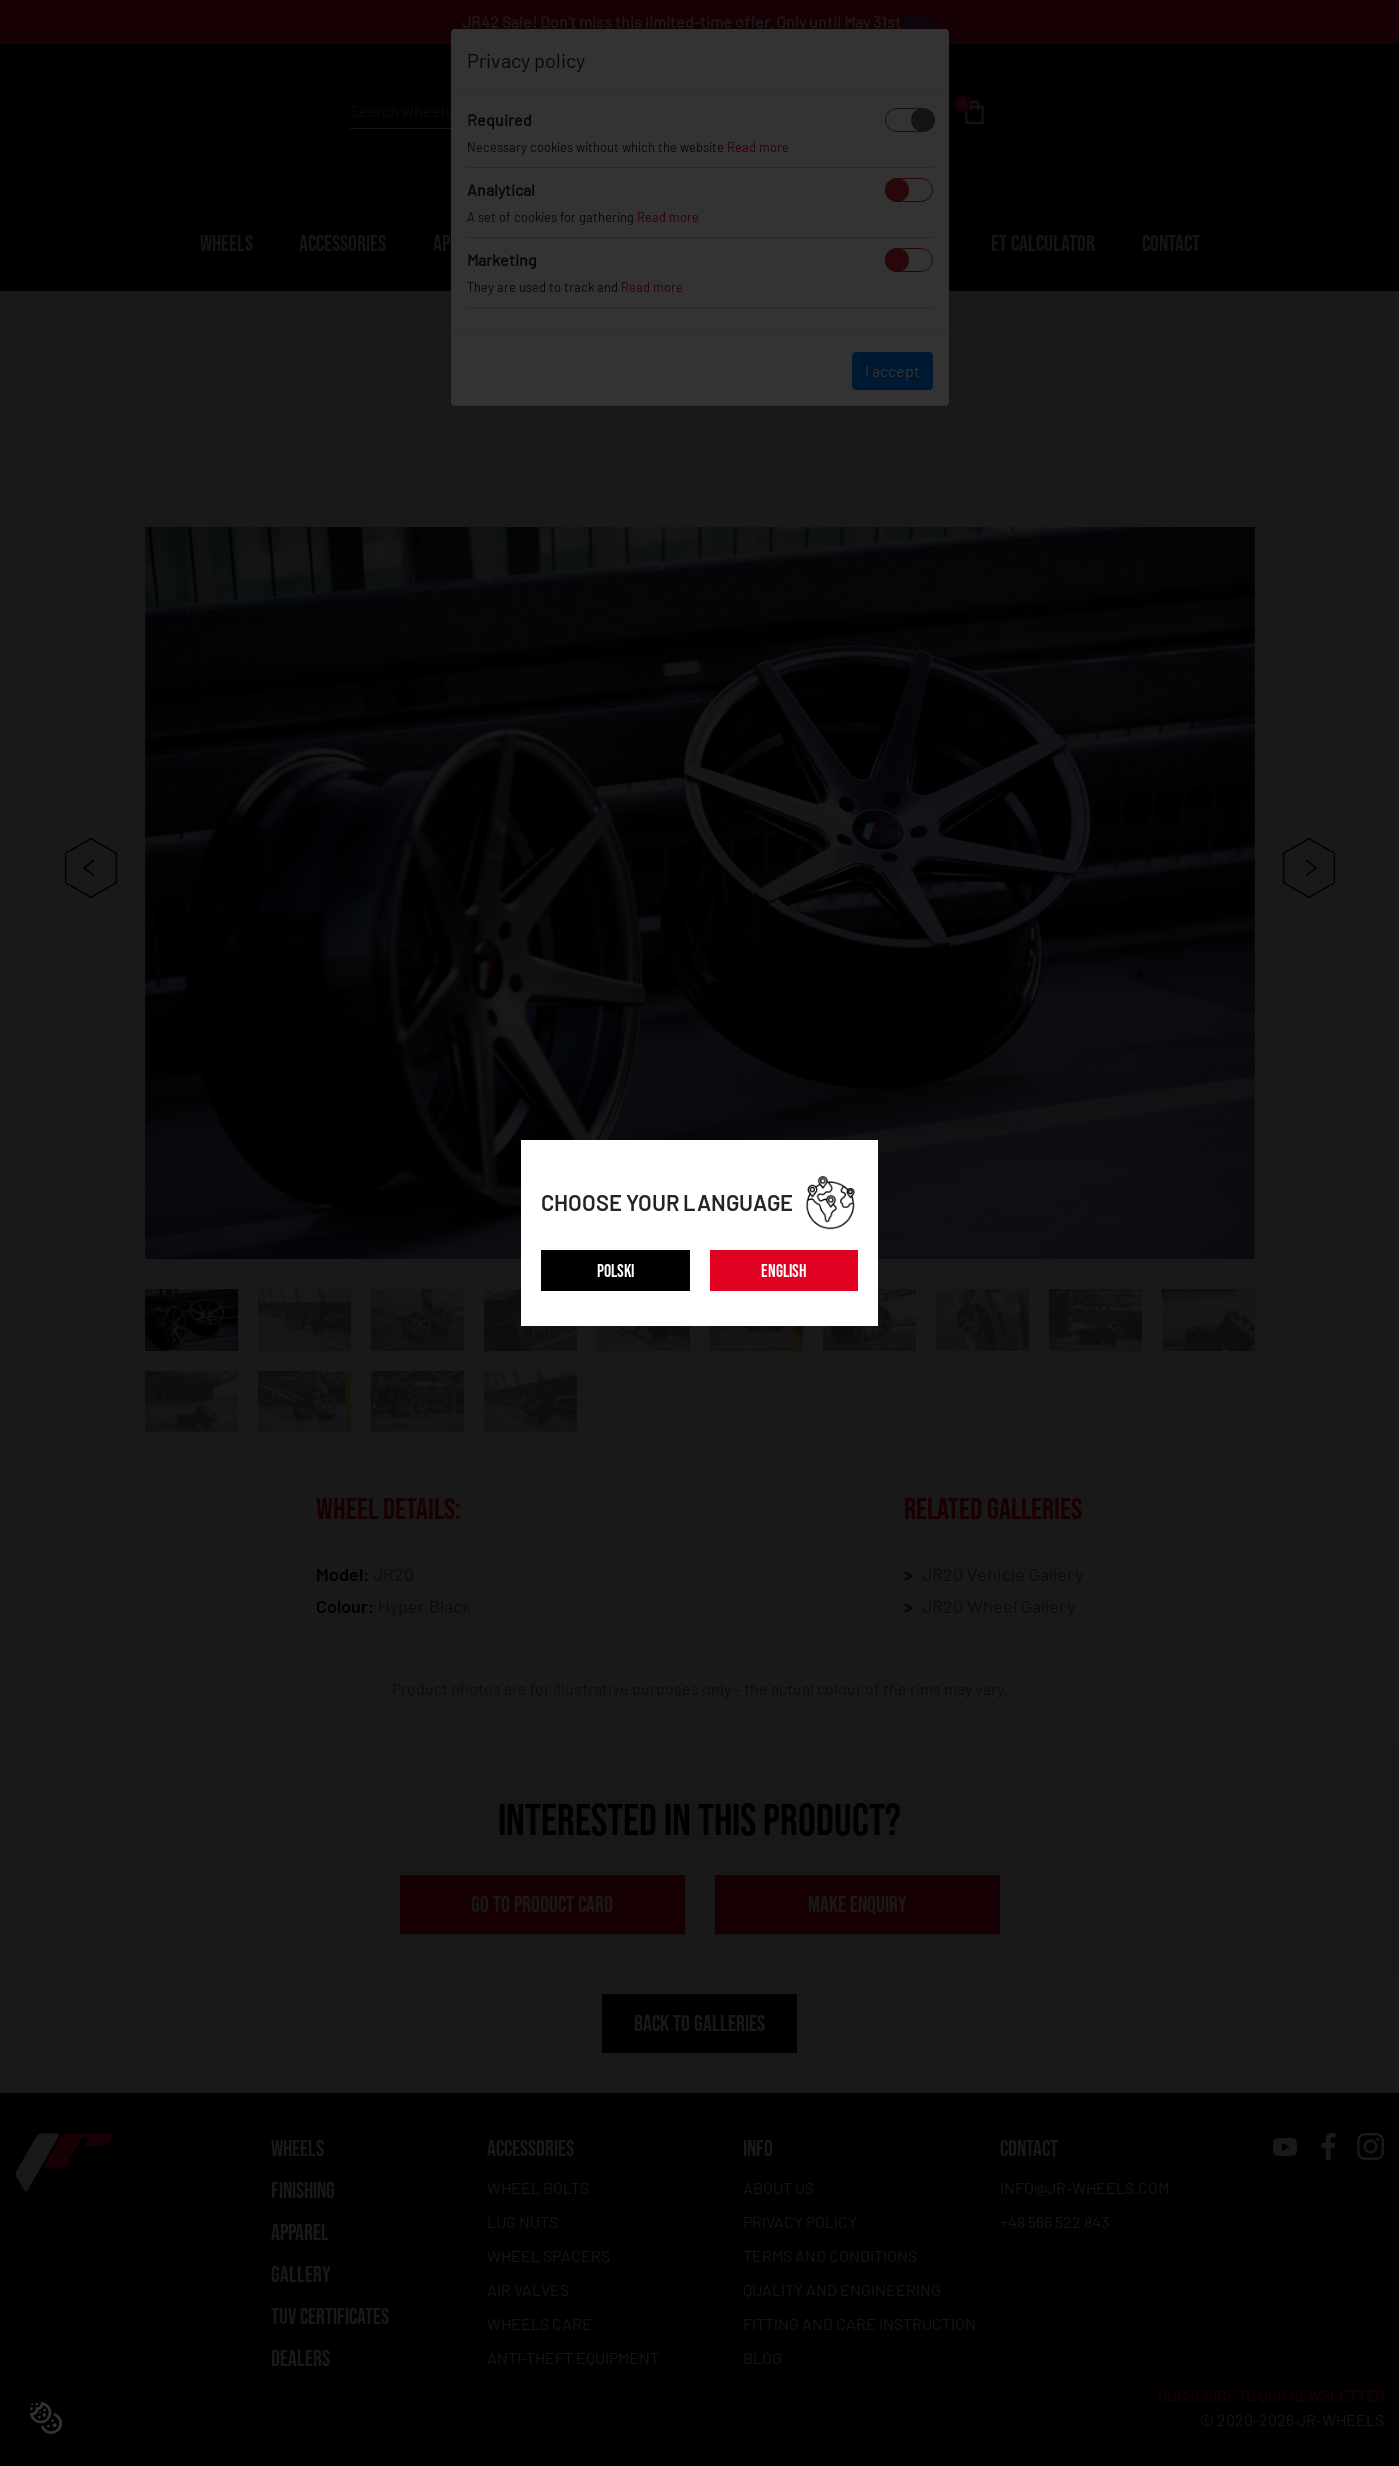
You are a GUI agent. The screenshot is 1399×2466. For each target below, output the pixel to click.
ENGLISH (784, 1271)
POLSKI (615, 1271)
